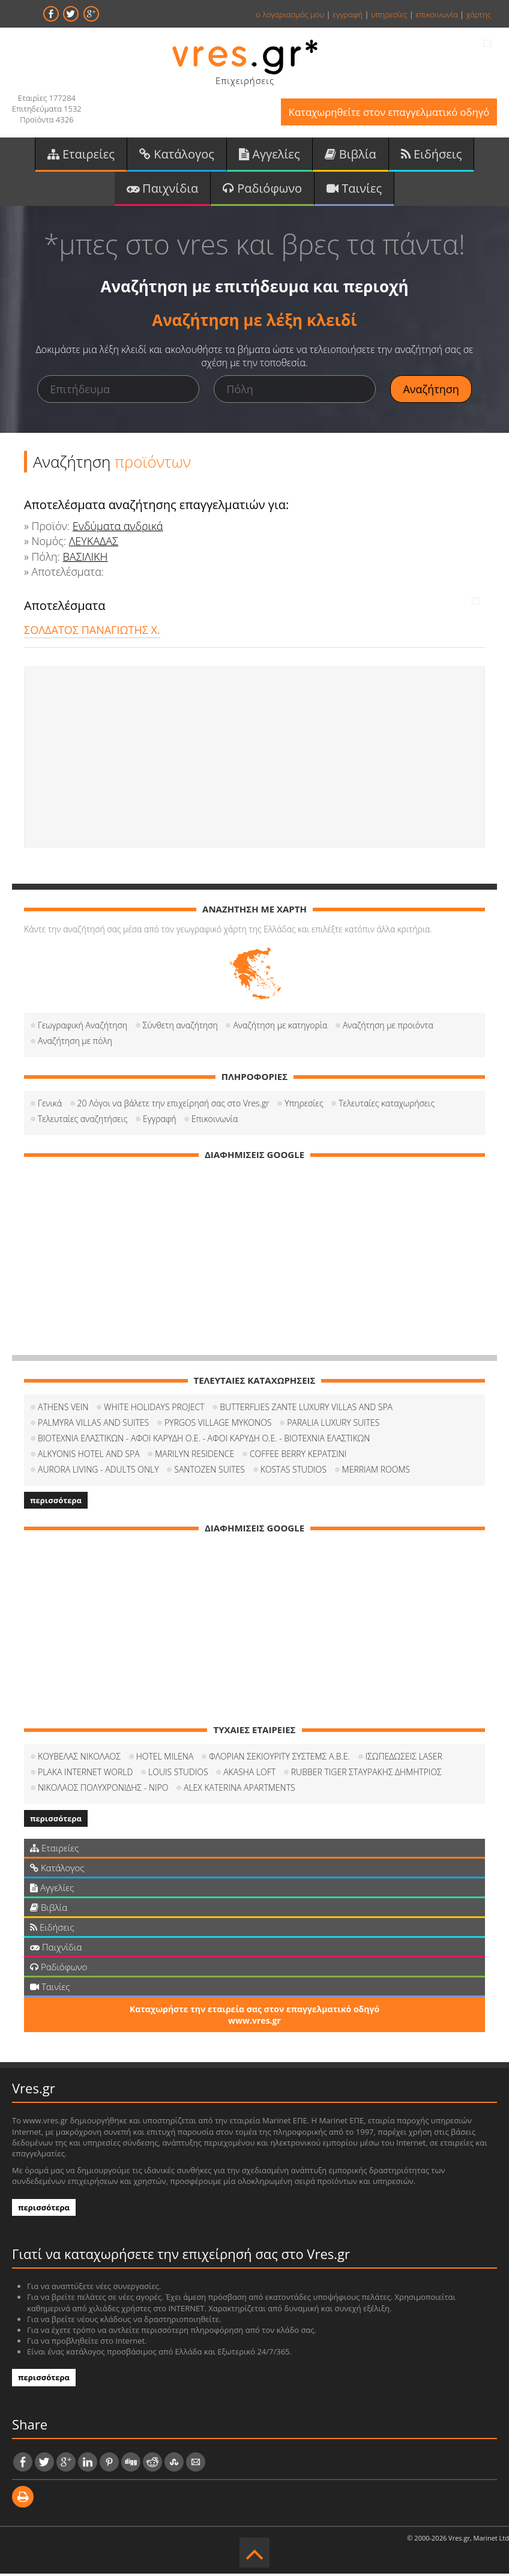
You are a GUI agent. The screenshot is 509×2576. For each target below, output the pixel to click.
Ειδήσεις (431, 155)
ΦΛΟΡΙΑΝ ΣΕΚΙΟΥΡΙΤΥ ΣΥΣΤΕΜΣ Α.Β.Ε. (279, 1758)
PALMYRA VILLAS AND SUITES (93, 1425)
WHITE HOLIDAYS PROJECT (154, 1409)
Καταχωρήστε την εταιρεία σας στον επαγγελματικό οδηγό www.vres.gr (254, 2017)
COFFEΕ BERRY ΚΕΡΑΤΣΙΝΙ (298, 1456)
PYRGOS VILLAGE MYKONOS (218, 1425)
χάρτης (478, 14)
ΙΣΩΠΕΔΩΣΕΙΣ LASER (404, 1758)
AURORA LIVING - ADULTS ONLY (98, 1471)
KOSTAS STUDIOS (294, 1471)
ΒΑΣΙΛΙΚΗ (85, 559)
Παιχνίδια (162, 190)
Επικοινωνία (214, 1121)
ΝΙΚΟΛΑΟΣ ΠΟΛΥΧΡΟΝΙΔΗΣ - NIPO (103, 1790)
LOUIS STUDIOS (178, 1774)
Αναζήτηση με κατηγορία (280, 1027)
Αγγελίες (269, 155)
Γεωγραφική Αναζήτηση (82, 1027)
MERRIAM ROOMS (376, 1471)
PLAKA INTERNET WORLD (85, 1774)
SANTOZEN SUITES (209, 1471)
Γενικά (50, 1105)
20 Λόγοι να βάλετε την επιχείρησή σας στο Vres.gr (173, 1105)
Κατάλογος (176, 155)
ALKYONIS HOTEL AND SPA (89, 1456)
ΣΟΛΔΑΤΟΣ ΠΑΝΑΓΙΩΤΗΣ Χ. (92, 632)
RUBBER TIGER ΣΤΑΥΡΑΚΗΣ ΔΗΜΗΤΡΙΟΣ (366, 1774)
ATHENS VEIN (63, 1409)
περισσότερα (56, 1502)
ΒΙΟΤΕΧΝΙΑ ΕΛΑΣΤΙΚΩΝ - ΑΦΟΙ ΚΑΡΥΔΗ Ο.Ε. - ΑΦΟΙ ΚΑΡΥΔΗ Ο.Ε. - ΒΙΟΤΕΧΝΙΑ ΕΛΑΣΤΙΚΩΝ (204, 1440)
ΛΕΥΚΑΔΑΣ (93, 544)
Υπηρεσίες (304, 1105)
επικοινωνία (436, 14)
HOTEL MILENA (165, 1758)
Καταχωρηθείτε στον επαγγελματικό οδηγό (386, 112)
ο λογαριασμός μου (290, 14)
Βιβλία (350, 155)
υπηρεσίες (389, 14)
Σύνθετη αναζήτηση (180, 1027)
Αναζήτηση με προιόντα (388, 1027)
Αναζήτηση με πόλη (75, 1043)
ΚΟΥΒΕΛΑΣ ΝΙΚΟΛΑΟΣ (79, 1758)
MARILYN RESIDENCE (194, 1456)
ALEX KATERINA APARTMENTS (239, 1790)
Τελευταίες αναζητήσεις (82, 1121)
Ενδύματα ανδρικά (118, 528)
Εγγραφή (159, 1121)
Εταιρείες (81, 155)
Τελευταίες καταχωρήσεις (387, 1105)
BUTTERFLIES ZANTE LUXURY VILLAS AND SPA (306, 1409)
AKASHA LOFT (249, 1774)
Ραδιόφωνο (262, 190)
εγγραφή (348, 14)
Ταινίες (354, 190)
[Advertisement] (254, 759)
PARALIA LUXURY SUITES (333, 1425)
